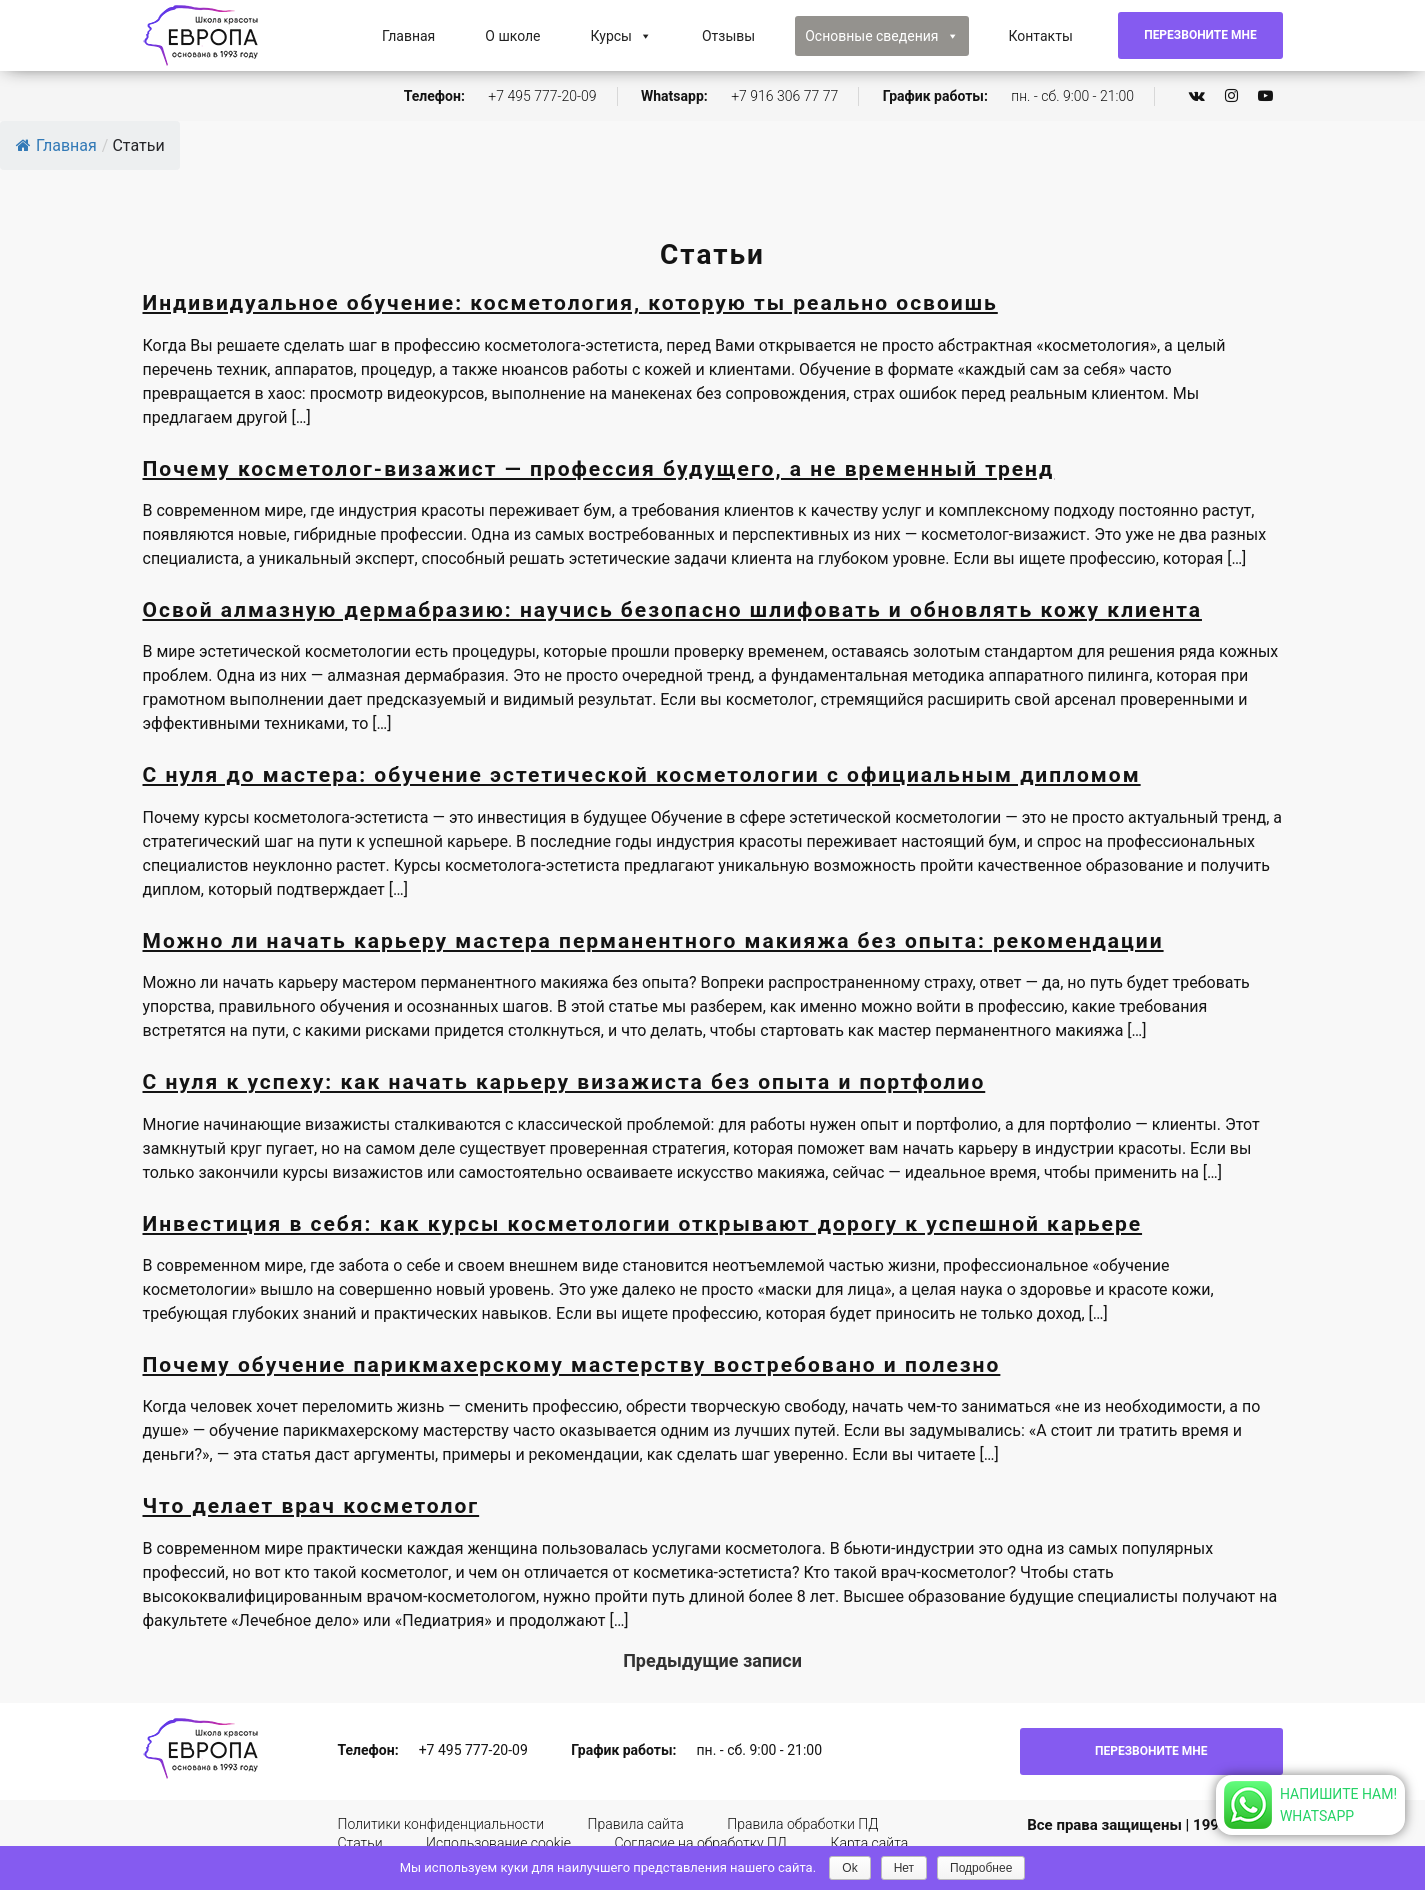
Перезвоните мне (1200, 35)
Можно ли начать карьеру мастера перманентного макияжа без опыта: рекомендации (653, 941)
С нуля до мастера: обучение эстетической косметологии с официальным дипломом (642, 775)
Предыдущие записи (712, 1660)
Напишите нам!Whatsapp (1338, 1805)
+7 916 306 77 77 (784, 96)
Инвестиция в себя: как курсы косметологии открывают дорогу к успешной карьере (643, 1224)
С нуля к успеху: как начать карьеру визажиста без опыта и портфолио (564, 1082)
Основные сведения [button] (881, 36)
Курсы (621, 36)
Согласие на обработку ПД (700, 1843)
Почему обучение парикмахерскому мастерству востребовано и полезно (572, 1365)
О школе (512, 36)
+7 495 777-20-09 (542, 96)
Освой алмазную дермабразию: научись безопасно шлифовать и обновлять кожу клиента (672, 610)
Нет (904, 1868)
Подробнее (981, 1868)
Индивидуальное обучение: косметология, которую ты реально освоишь (570, 303)
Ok (849, 1868)
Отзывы (728, 36)
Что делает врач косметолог (311, 1506)
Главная (408, 36)
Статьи (360, 1843)
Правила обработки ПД (802, 1824)
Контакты (1041, 36)
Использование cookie (498, 1843)
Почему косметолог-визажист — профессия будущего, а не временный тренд (599, 469)
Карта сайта (869, 1843)
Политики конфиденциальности (441, 1824)
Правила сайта (636, 1824)
